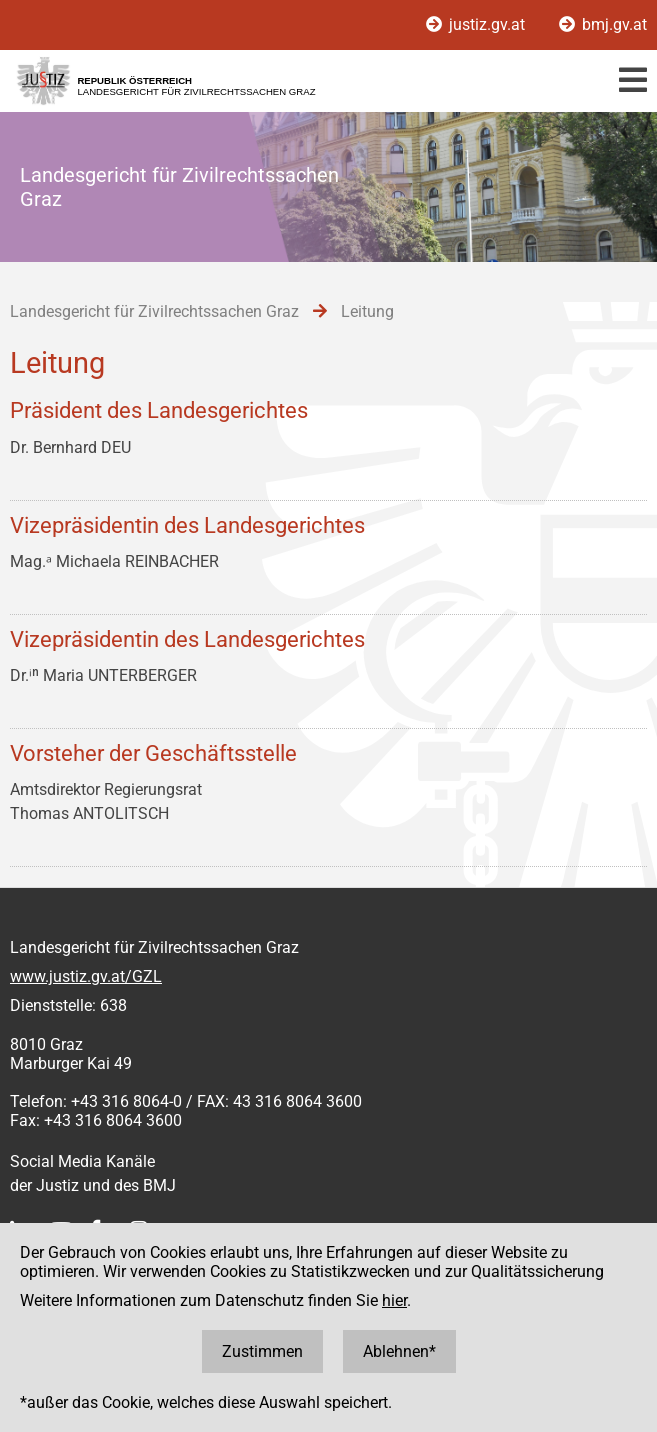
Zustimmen (262, 1351)
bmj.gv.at (603, 24)
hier (394, 1300)
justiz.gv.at (477, 24)
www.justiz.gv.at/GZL (86, 976)
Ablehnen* (399, 1351)
